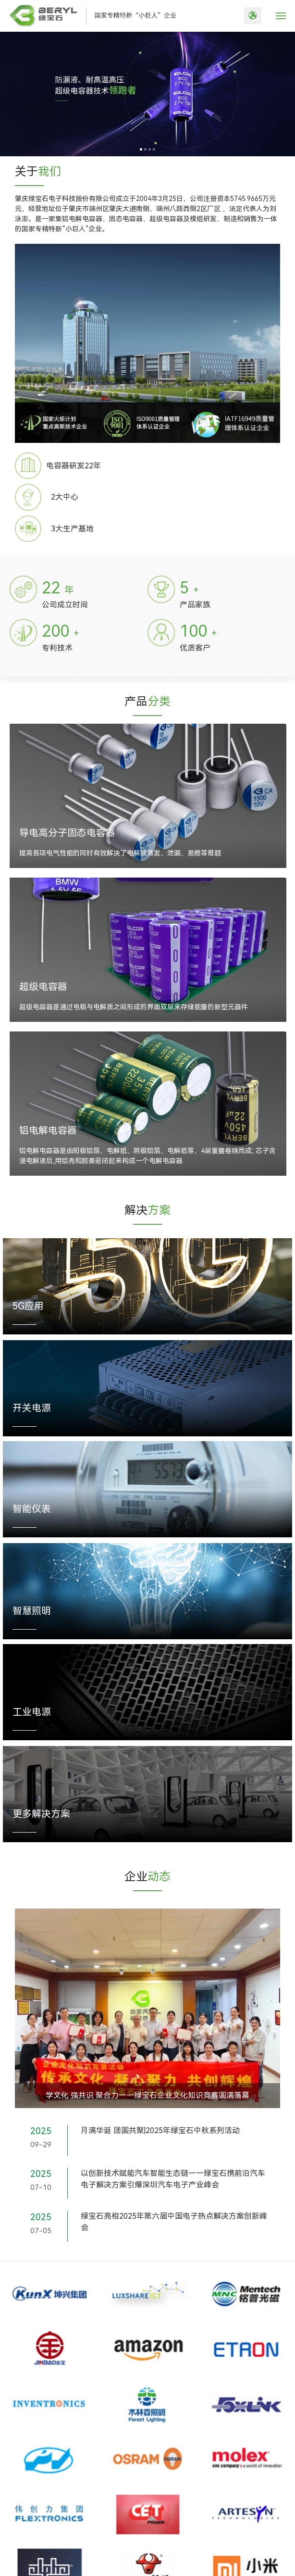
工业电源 (31, 1712)
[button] (141, 149)
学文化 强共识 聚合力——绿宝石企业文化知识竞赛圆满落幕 (147, 2095)
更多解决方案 (41, 1814)
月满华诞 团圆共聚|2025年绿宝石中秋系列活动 (160, 2130)
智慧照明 (31, 1611)
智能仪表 (31, 1509)
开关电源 (31, 1408)
